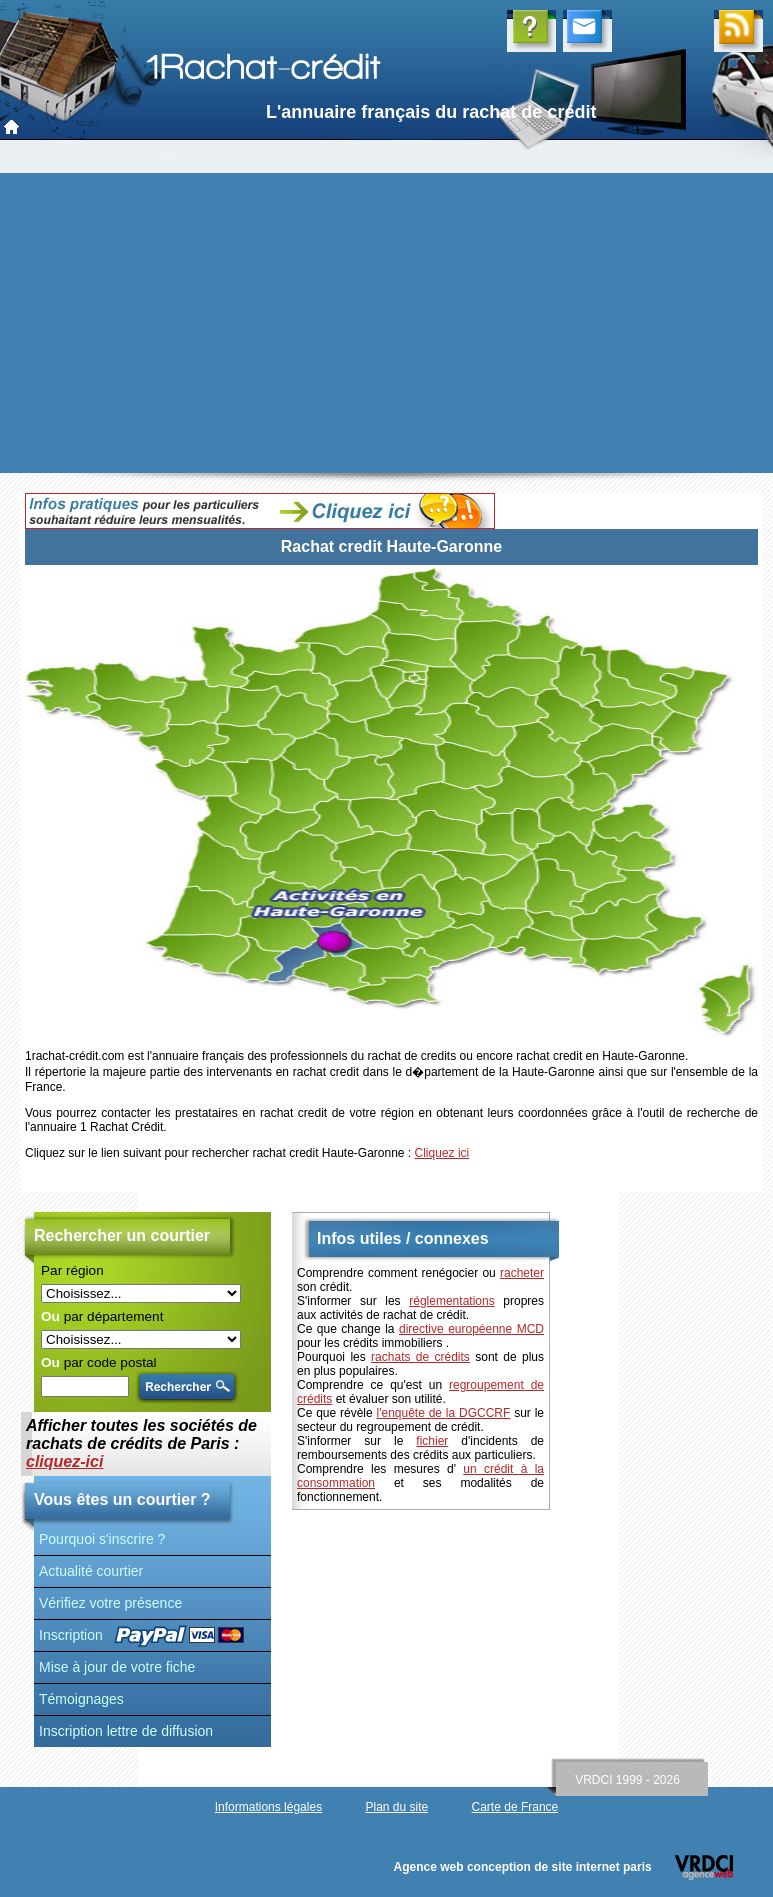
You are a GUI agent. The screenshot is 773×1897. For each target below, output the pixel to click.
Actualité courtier (91, 1571)
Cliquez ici (442, 1153)
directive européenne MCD (471, 1329)
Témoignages (81, 1699)
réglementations (451, 1301)
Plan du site (396, 1807)
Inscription (71, 1635)
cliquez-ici (64, 1461)
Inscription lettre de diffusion (126, 1731)
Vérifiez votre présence (110, 1603)
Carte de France (515, 1807)
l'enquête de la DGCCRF (444, 1413)
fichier (432, 1441)
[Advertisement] (387, 323)
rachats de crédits (420, 1357)
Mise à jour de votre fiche (117, 1667)
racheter (522, 1273)
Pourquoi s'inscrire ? (102, 1539)
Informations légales (268, 1807)
